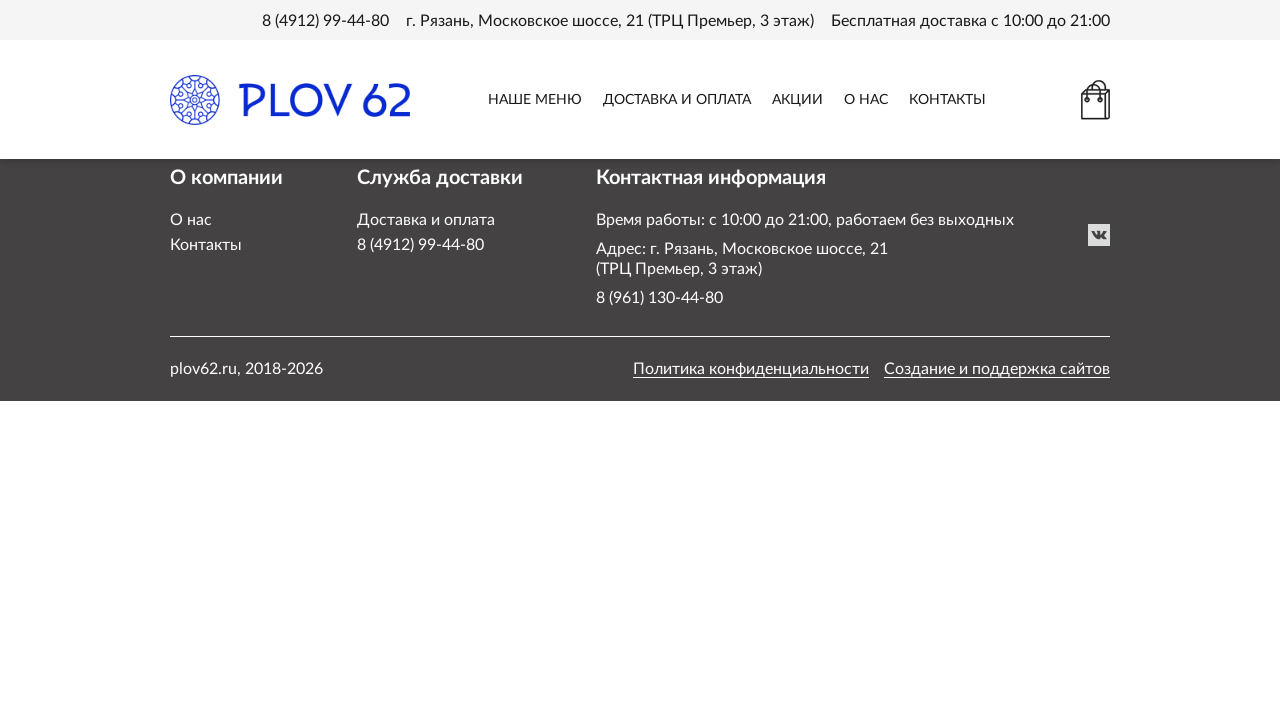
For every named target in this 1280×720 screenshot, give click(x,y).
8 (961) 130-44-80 (659, 298)
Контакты (206, 245)
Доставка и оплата (426, 220)
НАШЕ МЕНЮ (535, 100)
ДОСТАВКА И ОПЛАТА (677, 100)
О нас (191, 220)
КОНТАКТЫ (947, 100)
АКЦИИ (797, 100)
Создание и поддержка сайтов (997, 369)
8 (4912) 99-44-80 (325, 21)
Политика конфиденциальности (751, 369)
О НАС (866, 100)
